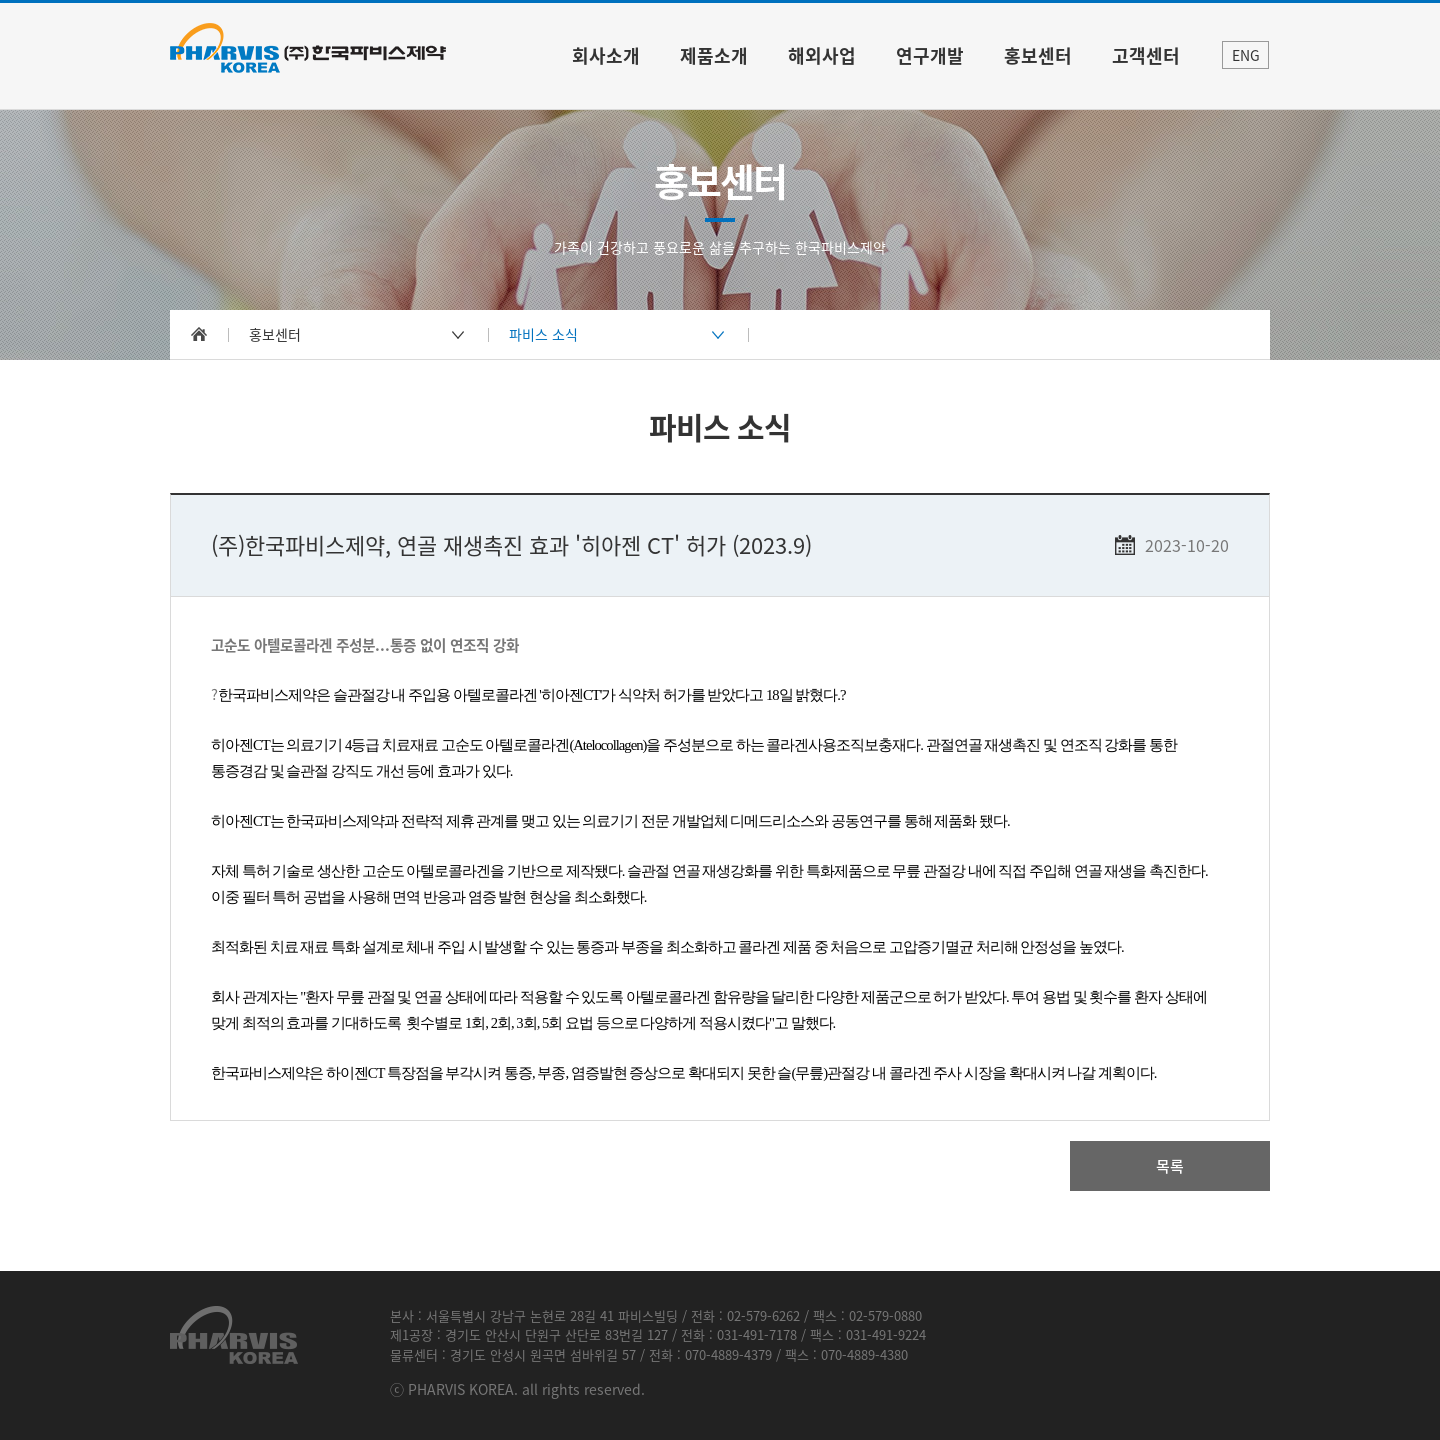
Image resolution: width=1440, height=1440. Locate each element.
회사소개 (606, 55)
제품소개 (714, 55)
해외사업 (822, 55)
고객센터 (1146, 55)
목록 (1170, 1166)
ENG (1246, 55)
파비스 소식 (543, 334)
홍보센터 (1038, 55)
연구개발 (930, 55)
